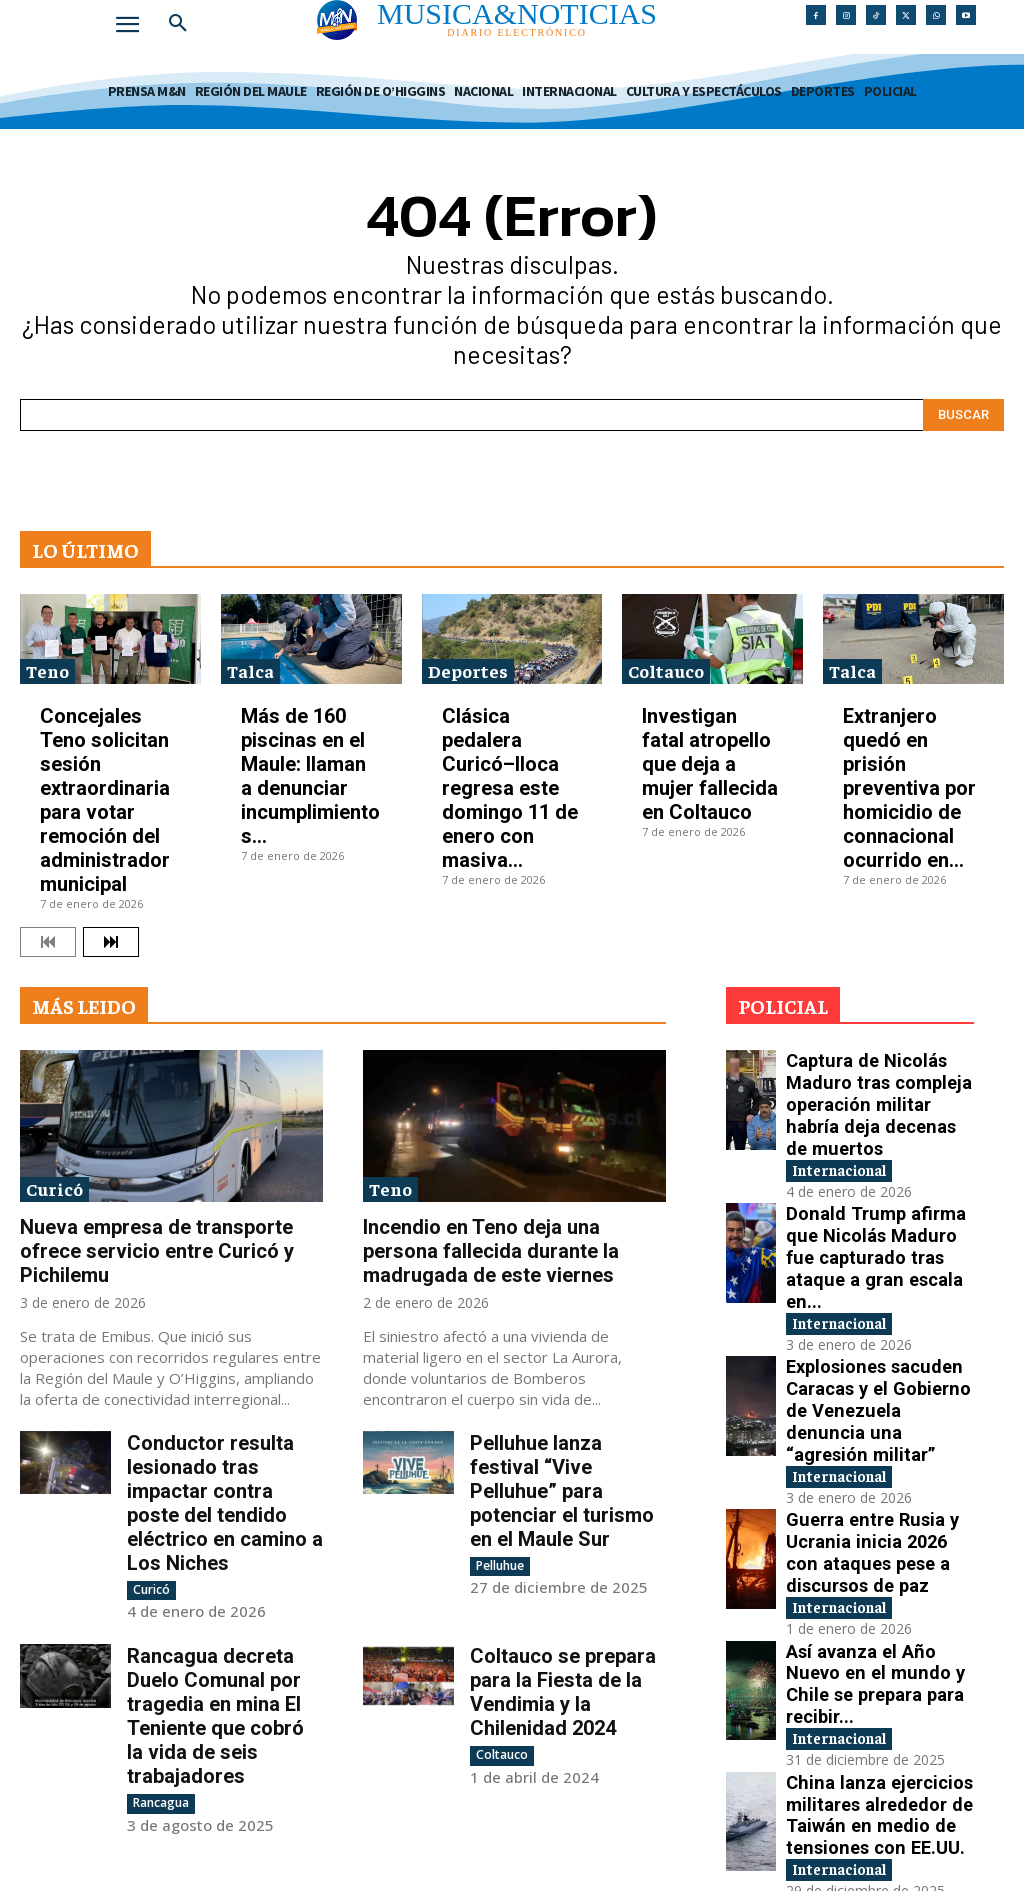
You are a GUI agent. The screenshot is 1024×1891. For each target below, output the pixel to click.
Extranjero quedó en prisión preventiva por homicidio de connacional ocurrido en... (909, 788)
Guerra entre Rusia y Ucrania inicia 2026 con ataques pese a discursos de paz (873, 1394)
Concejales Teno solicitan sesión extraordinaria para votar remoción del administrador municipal (105, 800)
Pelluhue (500, 1565)
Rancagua (161, 1784)
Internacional (853, 1112)
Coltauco (666, 670)
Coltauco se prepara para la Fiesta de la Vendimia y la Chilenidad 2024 (563, 1674)
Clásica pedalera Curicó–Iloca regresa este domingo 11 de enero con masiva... (510, 788)
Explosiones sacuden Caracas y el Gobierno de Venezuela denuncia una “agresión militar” (876, 1289)
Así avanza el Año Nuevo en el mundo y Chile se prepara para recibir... (874, 1499)
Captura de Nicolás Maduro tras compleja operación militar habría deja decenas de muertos (878, 1079)
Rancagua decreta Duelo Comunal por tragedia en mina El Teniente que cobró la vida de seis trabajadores (215, 1698)
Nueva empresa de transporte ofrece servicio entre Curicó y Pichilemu (157, 1251)
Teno (47, 670)
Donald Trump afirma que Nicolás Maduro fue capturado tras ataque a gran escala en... (872, 1184)
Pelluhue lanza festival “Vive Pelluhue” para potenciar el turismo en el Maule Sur (562, 1491)
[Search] (963, 415)
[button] (178, 24)
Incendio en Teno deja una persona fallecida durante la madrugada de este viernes (491, 1251)
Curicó (54, 1188)
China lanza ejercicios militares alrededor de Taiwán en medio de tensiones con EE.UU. (875, 1604)
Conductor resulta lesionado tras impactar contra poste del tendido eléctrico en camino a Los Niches (225, 1503)
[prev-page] (48, 942)
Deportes (468, 670)
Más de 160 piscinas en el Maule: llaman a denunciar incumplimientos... (310, 776)
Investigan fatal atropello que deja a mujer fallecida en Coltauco (710, 764)
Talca (250, 670)
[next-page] (111, 942)
